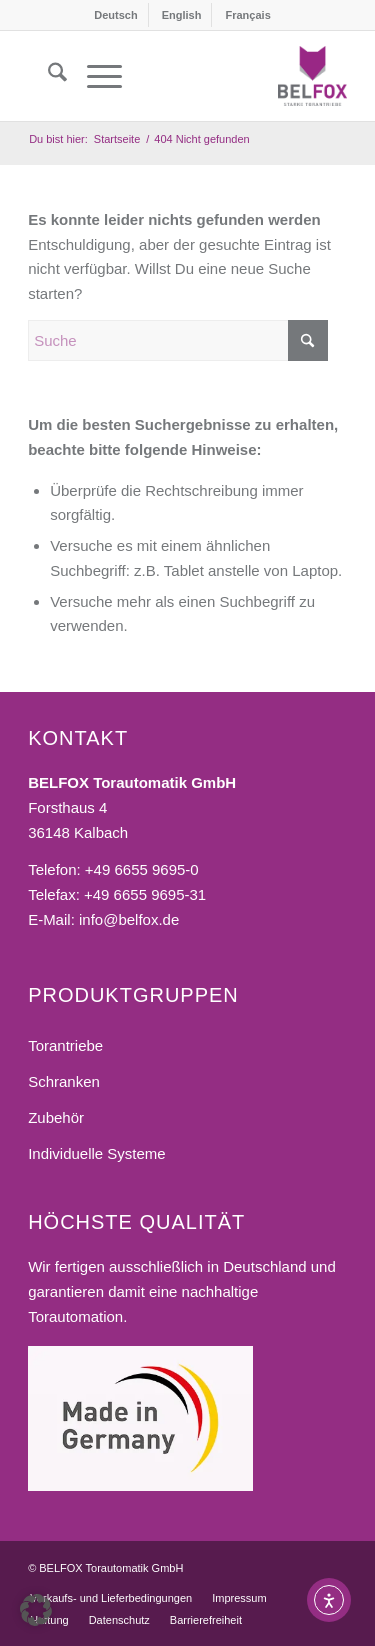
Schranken (64, 1081)
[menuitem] (116, 15)
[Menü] (94, 76)
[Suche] (47, 76)
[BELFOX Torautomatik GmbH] (312, 76)
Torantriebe (65, 1045)
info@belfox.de (129, 919)
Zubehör (56, 1117)
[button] (36, 1610)
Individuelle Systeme (97, 1153)
